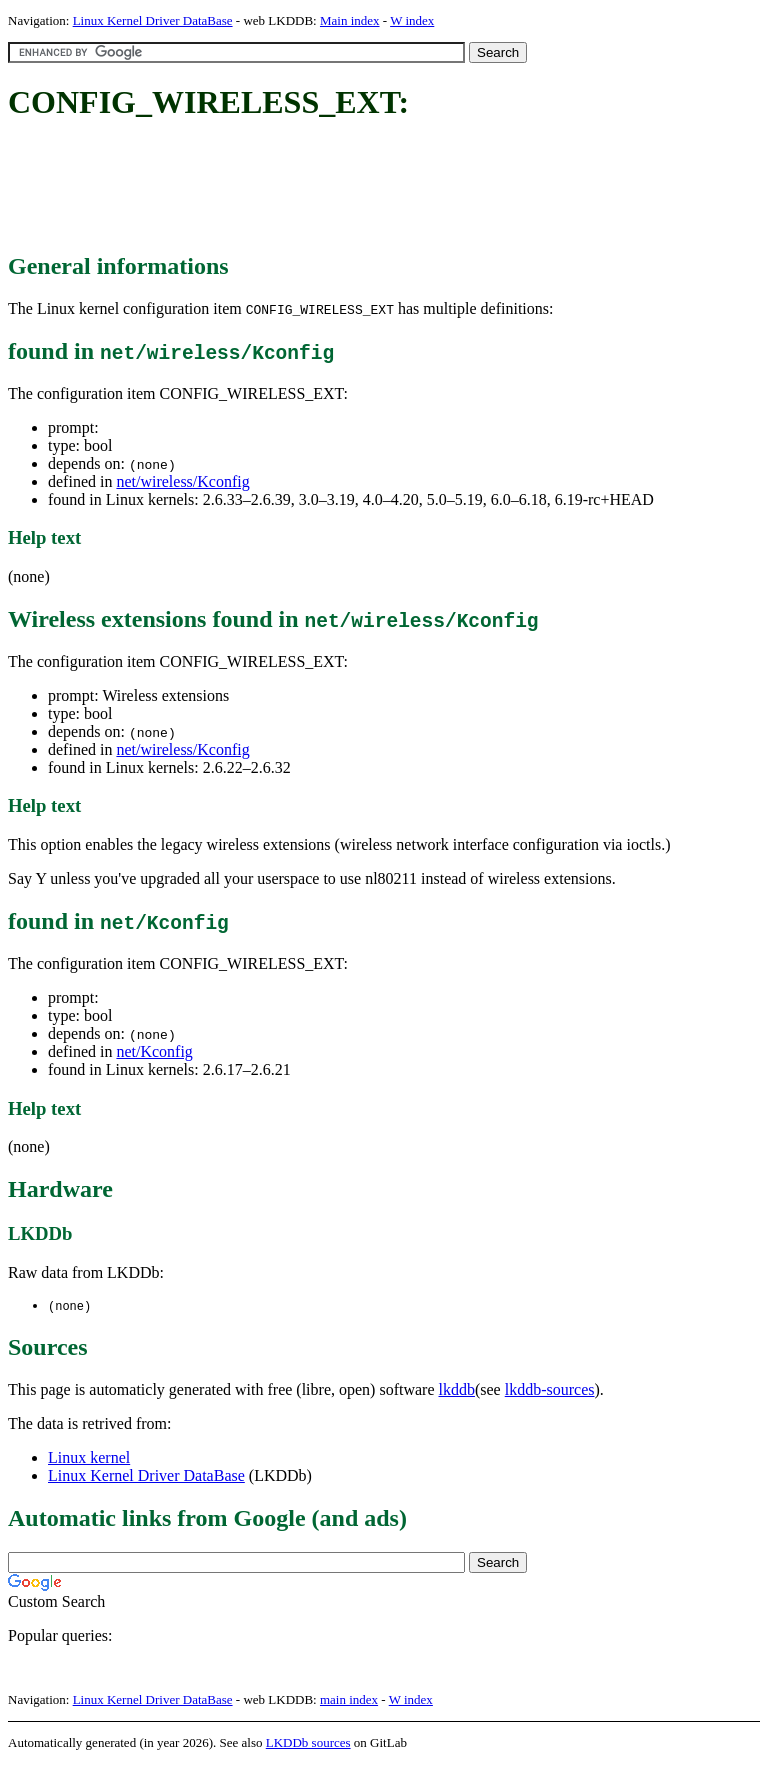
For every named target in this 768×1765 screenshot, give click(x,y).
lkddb (457, 1390)
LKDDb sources (308, 1743)
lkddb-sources (550, 1390)
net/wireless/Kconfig (182, 481)
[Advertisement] (372, 188)
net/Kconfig (154, 1051)
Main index (350, 20)
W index (412, 20)
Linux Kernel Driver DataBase (153, 20)
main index (349, 1700)
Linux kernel (89, 1458)
